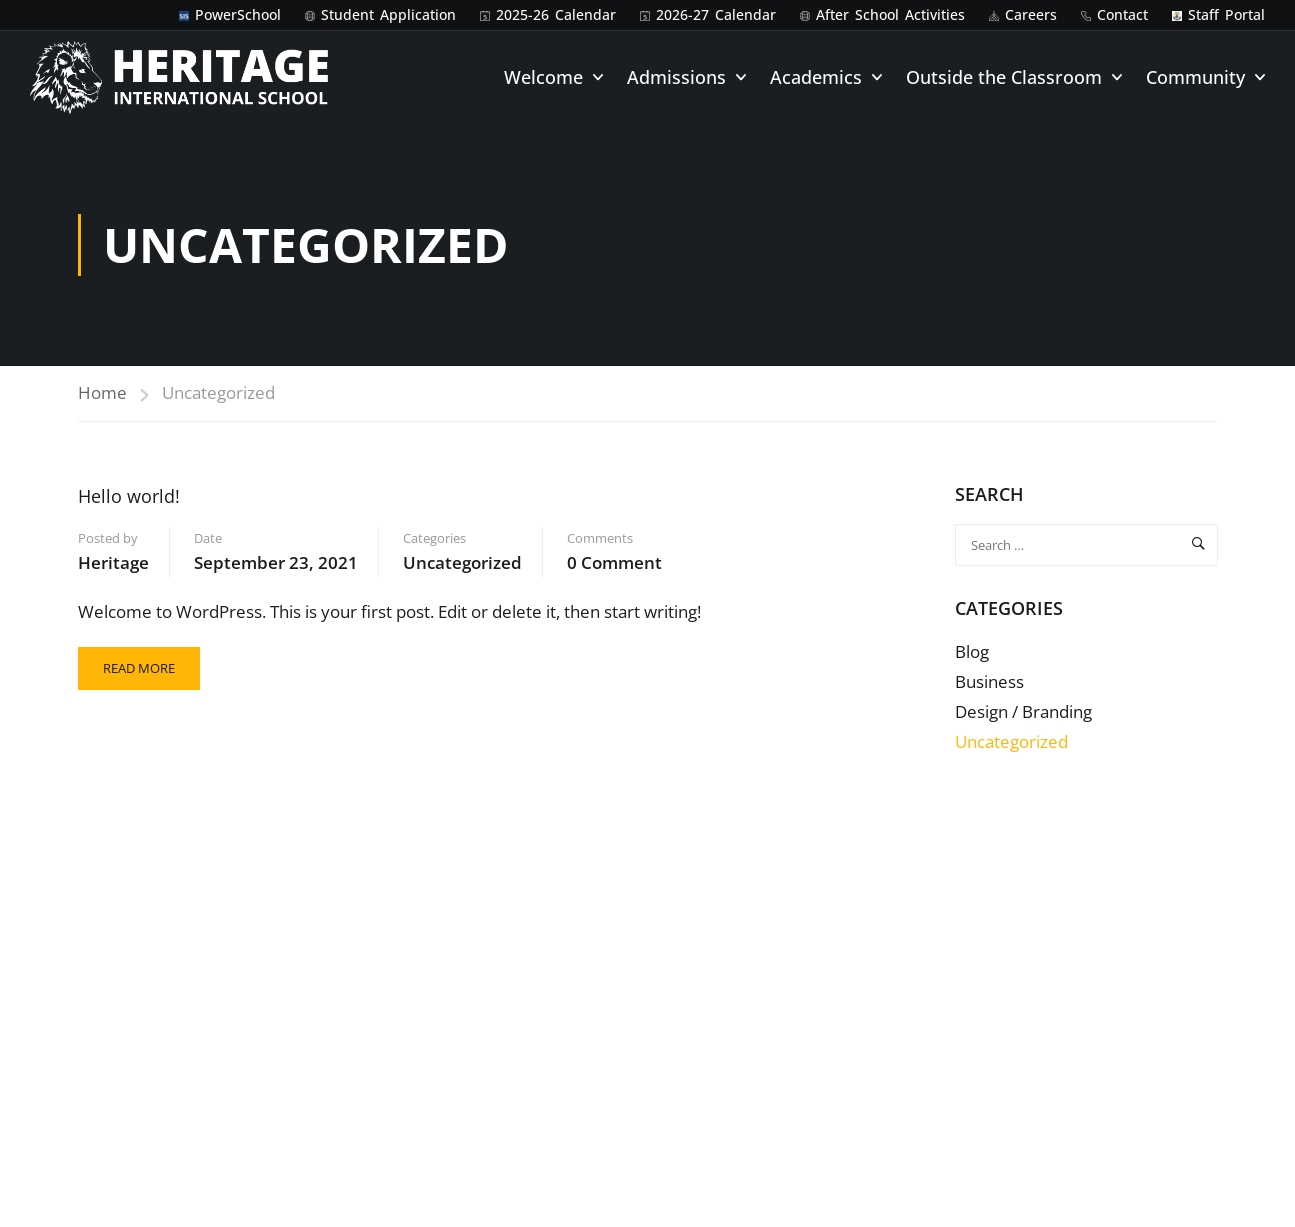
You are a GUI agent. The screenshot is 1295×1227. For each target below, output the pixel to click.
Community (1195, 77)
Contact (1122, 14)
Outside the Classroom (1004, 77)
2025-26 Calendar (556, 14)
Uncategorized (462, 562)
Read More (138, 662)
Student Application (388, 14)
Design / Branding (1023, 711)
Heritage (113, 562)
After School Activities (890, 14)
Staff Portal (1226, 14)
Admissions (676, 77)
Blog (972, 651)
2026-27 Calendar (716, 14)
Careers (1031, 14)
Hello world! (129, 496)
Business (989, 681)
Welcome (543, 77)
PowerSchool (238, 14)
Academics (816, 77)
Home (102, 392)
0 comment (614, 562)
